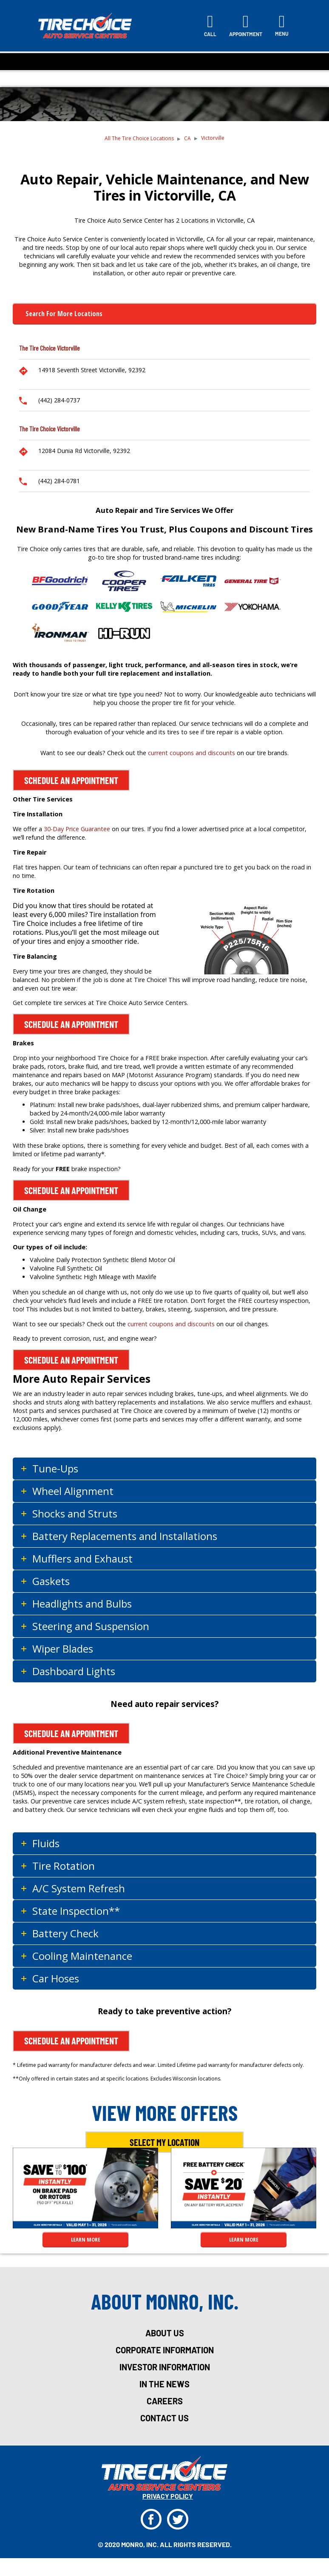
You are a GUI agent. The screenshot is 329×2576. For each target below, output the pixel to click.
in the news (164, 2384)
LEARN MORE (85, 2239)
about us (164, 2333)
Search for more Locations (64, 313)
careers (165, 2401)
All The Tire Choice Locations (139, 138)
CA (187, 138)
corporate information (165, 2350)
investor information (164, 2367)
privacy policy (167, 2496)
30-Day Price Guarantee (77, 829)
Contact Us (164, 2418)
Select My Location (164, 2142)
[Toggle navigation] (282, 25)
